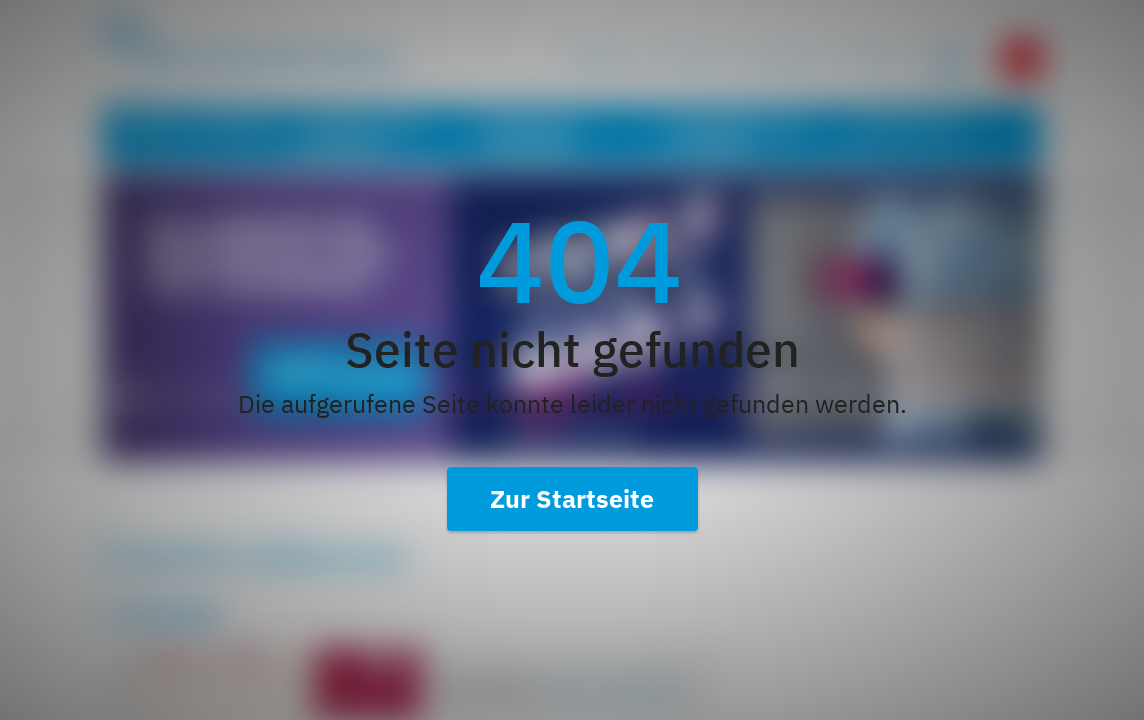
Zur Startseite (572, 498)
